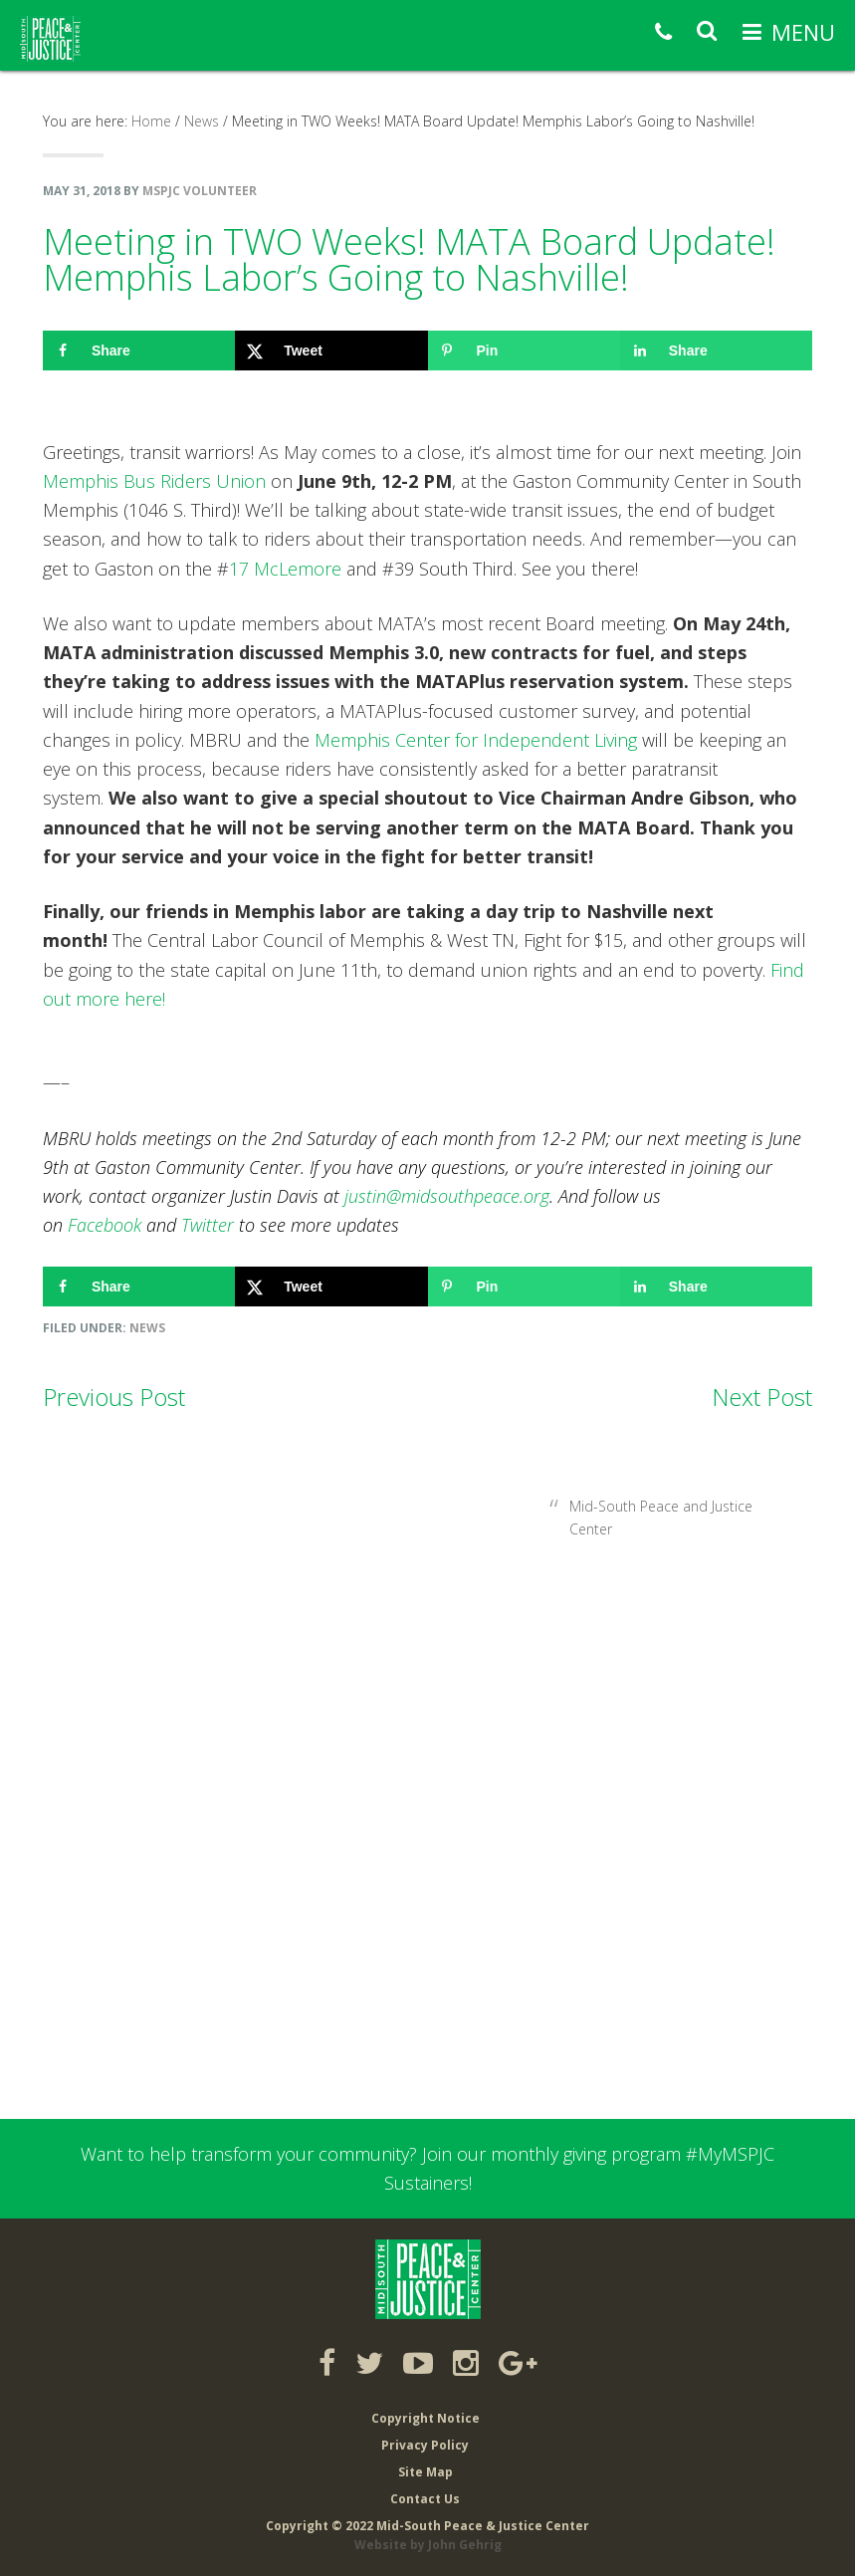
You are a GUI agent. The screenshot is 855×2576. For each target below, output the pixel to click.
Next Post (762, 1396)
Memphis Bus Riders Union (154, 481)
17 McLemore (285, 569)
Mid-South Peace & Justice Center (50, 39)
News (147, 1327)
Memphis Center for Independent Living (476, 740)
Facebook (104, 1225)
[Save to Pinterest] (524, 350)
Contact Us (425, 2498)
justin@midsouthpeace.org (446, 1196)
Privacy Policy (425, 2445)
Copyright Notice (425, 2418)
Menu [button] (803, 32)
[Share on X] (331, 350)
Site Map (425, 2471)
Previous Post (114, 1396)
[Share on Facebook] (139, 350)
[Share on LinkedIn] (716, 350)
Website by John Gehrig (428, 2544)
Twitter (207, 1225)
